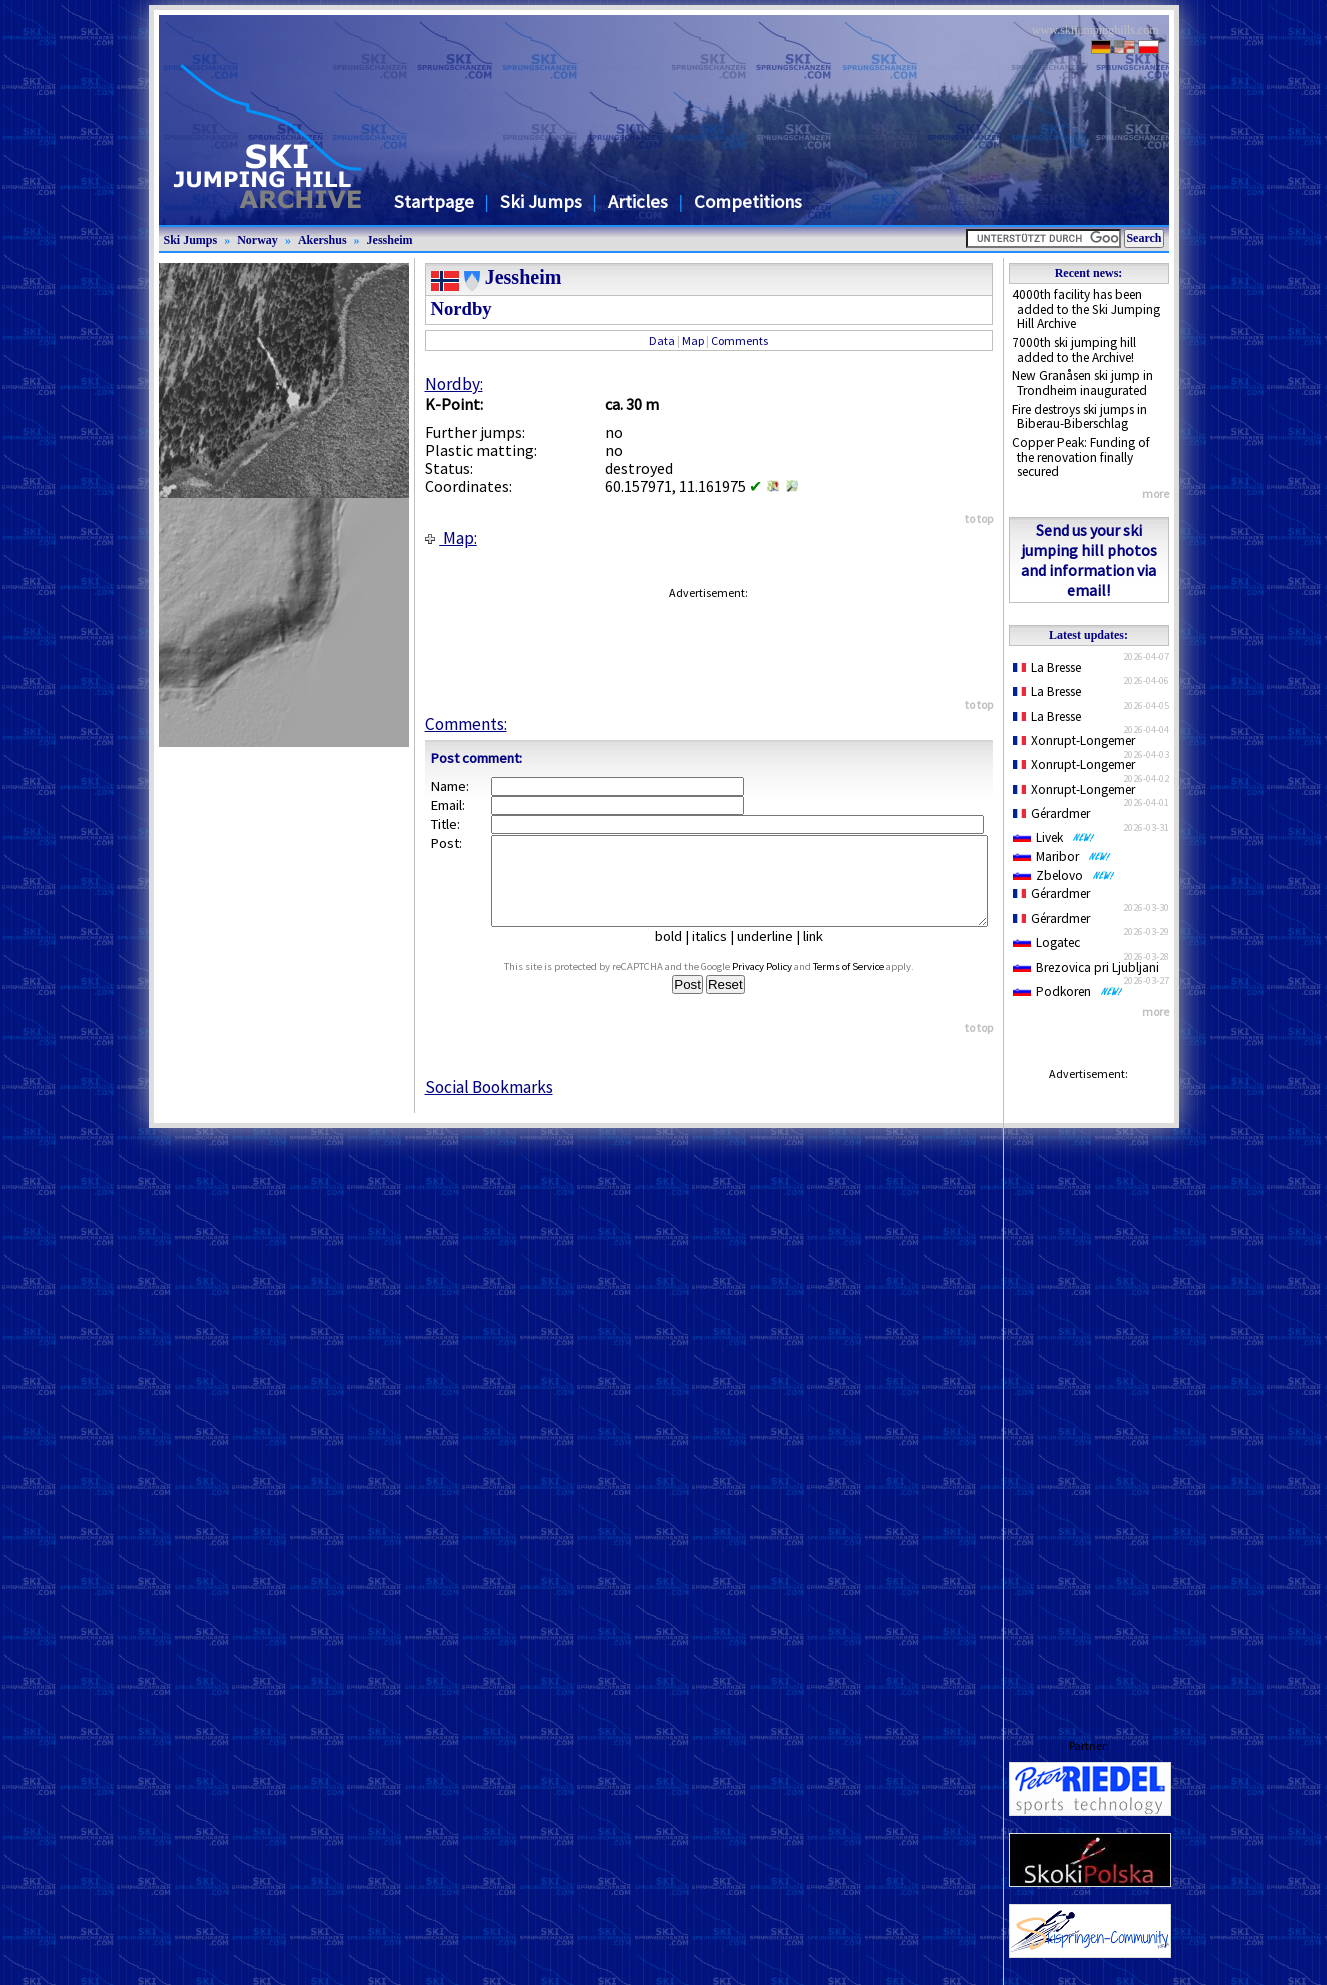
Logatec (1046, 942)
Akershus (322, 240)
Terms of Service (867, 984)
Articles (638, 201)
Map (693, 340)
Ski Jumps (541, 201)
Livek (1054, 837)
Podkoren (1068, 991)
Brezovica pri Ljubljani (1086, 967)
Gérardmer (1052, 813)
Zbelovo (1064, 875)
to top (979, 518)
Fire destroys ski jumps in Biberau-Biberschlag (1079, 417)
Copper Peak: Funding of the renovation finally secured (1081, 457)
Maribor (1062, 856)
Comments (739, 340)
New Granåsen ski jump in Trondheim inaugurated (1082, 383)
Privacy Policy (781, 984)
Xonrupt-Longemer (1074, 740)
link (821, 954)
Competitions (748, 201)
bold (676, 954)
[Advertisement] (1089, 1390)
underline (773, 954)
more (1155, 493)
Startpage (434, 201)
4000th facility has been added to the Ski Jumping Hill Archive (1086, 309)
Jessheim (390, 240)
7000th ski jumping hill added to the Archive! (1074, 350)
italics (717, 954)
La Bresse (1047, 667)
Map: (451, 538)
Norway (257, 240)
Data (662, 340)
